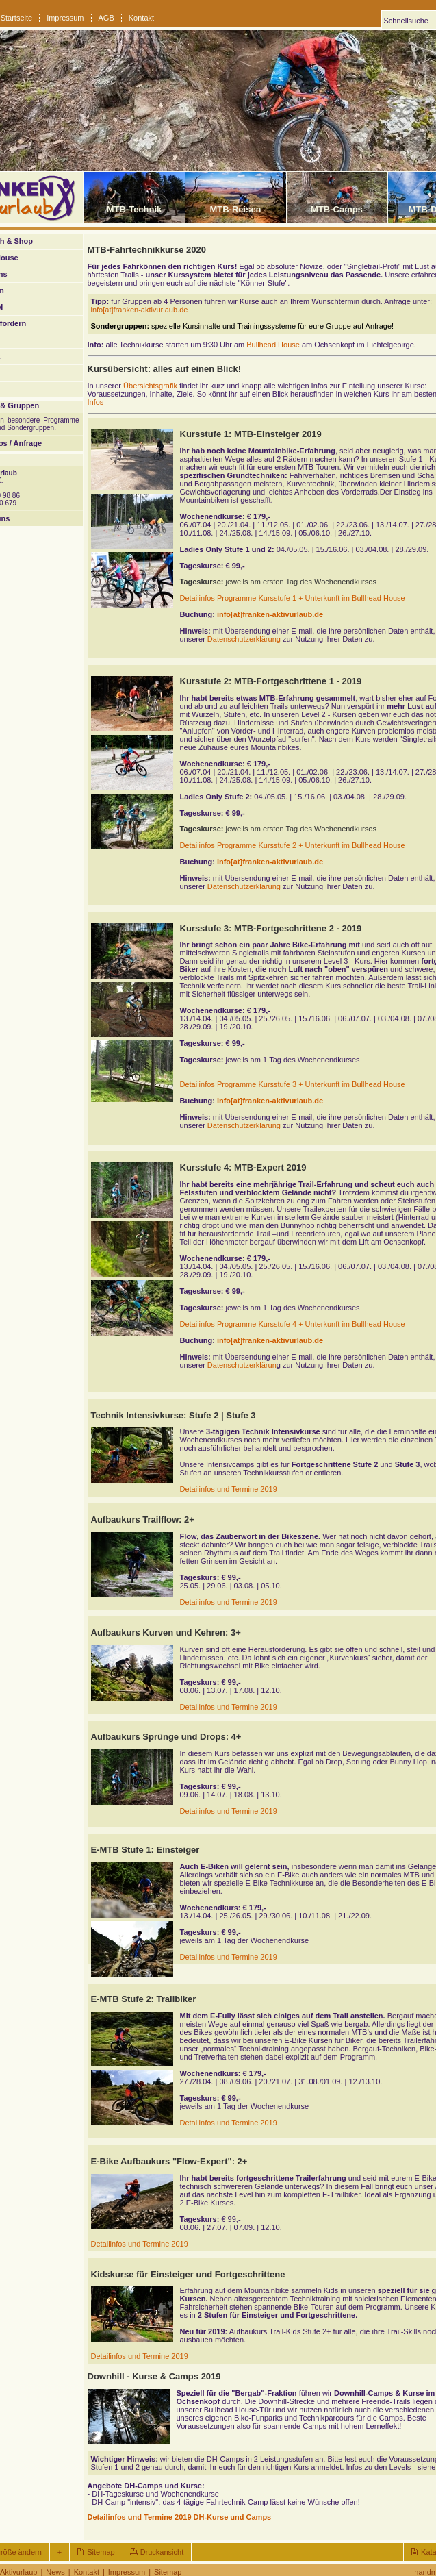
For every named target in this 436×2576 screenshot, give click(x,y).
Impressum (65, 18)
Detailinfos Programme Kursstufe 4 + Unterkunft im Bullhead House (292, 1324)
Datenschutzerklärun (242, 1365)
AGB (106, 18)
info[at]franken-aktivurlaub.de (139, 309)
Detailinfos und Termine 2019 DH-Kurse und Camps (180, 2517)
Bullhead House (273, 344)
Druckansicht (162, 2552)
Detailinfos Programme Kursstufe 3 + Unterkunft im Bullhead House (292, 1084)
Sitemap (100, 2552)
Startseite (16, 18)
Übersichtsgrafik (150, 386)
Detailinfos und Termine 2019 (228, 1489)
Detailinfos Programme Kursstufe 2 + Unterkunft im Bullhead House (292, 845)
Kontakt (141, 18)
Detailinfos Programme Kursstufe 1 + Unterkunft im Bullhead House (292, 598)
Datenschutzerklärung (244, 639)
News (55, 2572)
